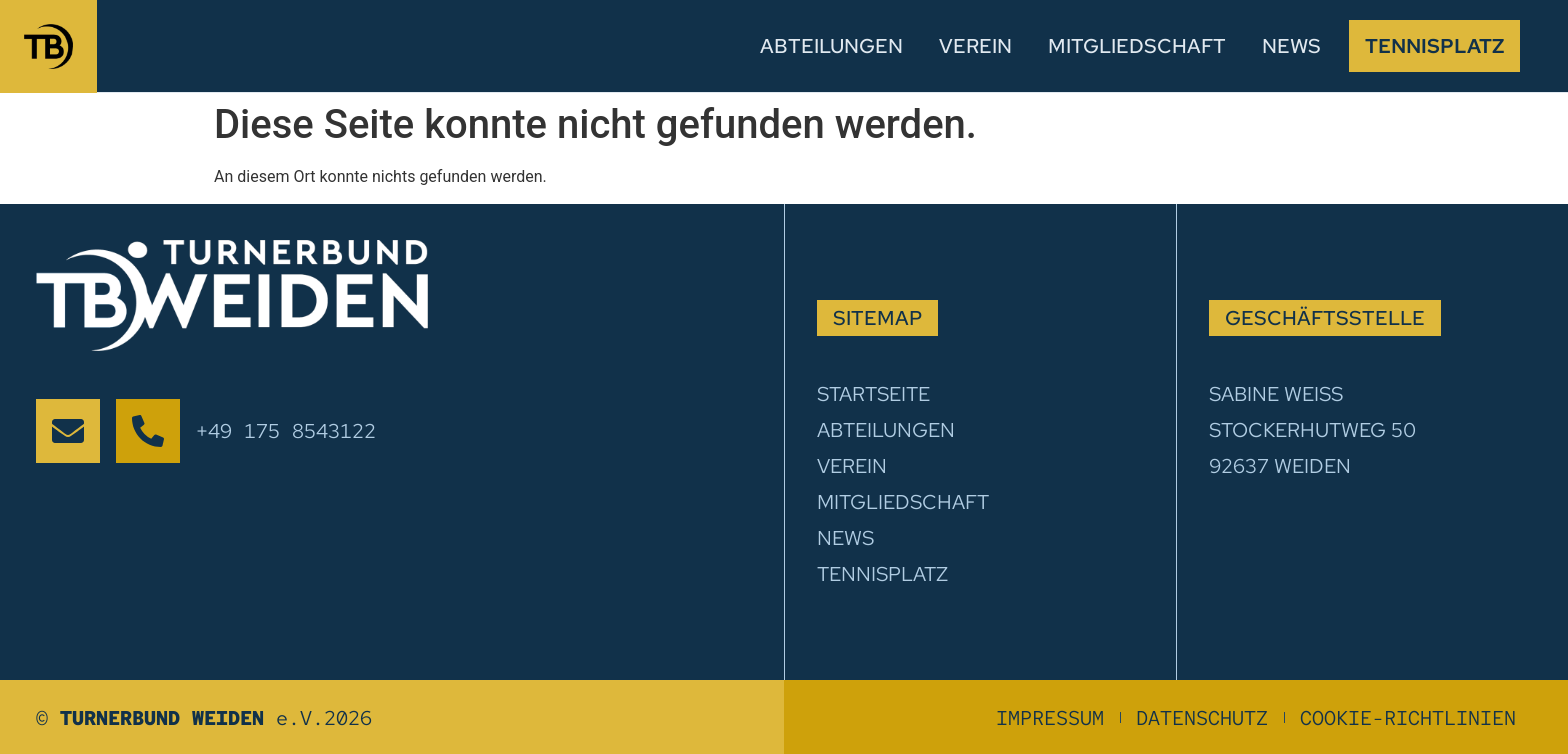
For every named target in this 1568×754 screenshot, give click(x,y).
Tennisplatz (1434, 46)
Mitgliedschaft (1137, 46)
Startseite (873, 394)
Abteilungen (831, 46)
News (1291, 46)
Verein (975, 46)
